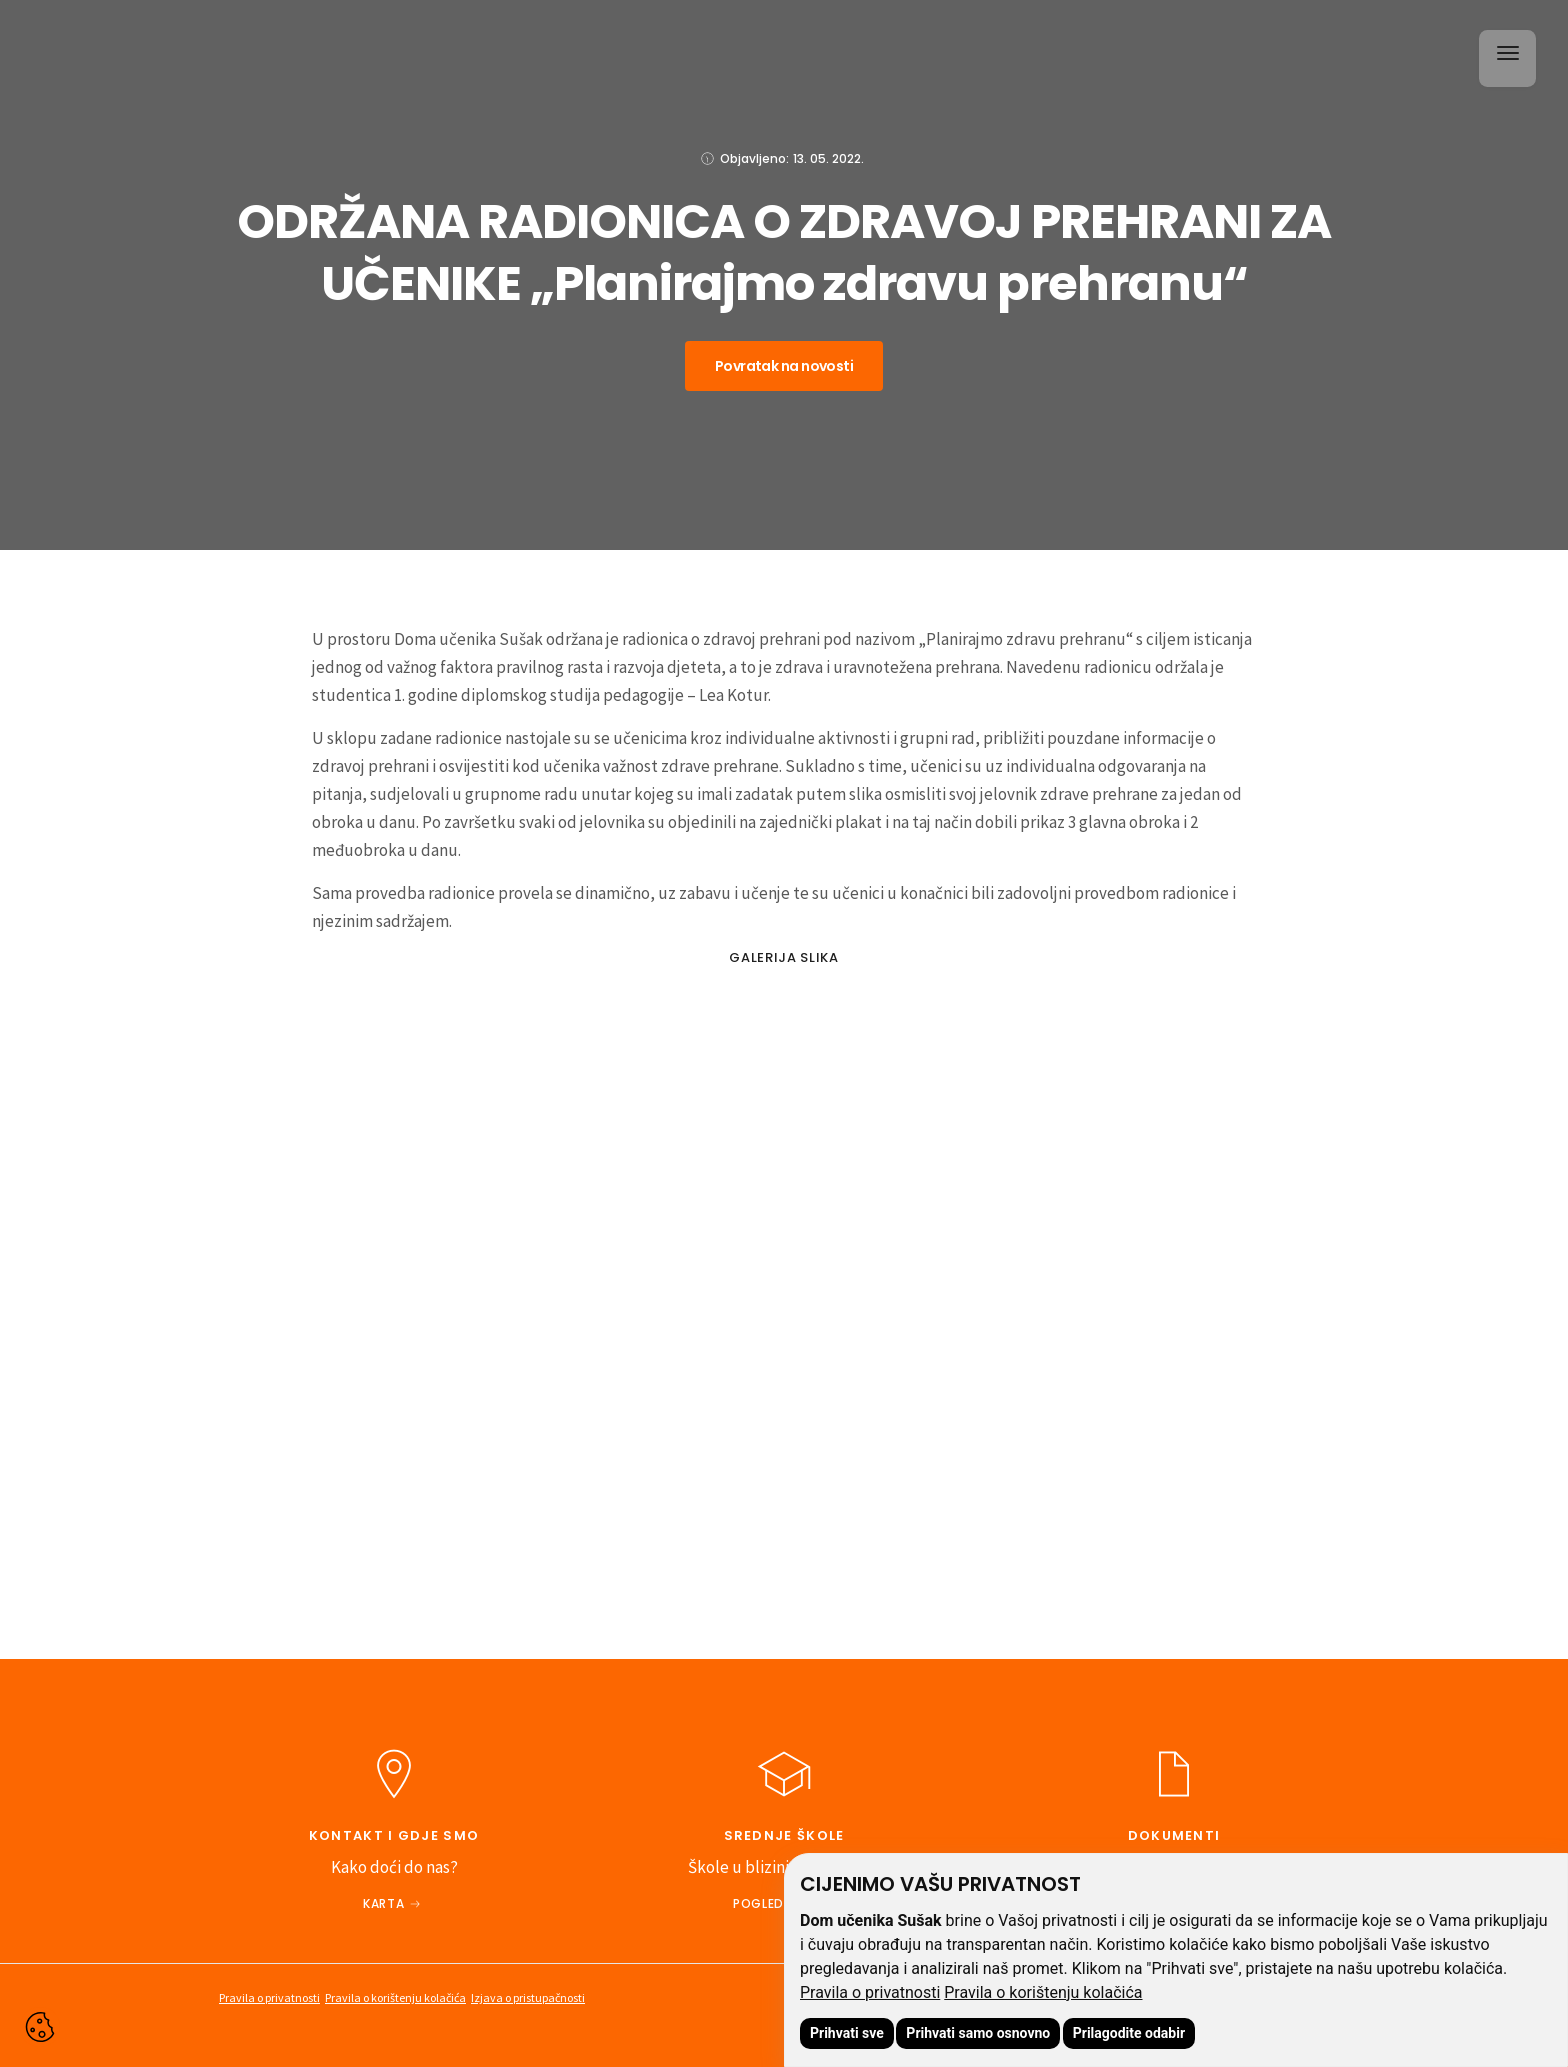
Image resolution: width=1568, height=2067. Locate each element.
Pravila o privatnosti (870, 1992)
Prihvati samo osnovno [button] (978, 2033)
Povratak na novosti (784, 366)
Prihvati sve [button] (847, 2033)
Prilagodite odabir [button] (1129, 2033)
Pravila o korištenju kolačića (1043, 1992)
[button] (1504, 55)
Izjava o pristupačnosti (528, 1997)
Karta (383, 1903)
